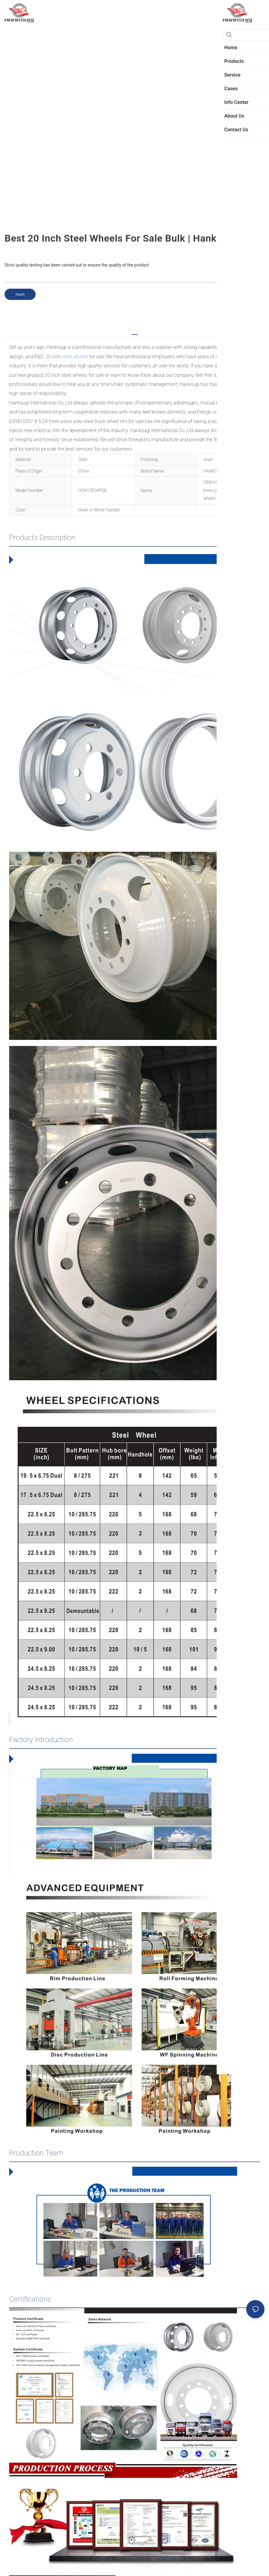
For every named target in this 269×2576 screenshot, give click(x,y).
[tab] (135, 332)
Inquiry (20, 294)
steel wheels (75, 356)
